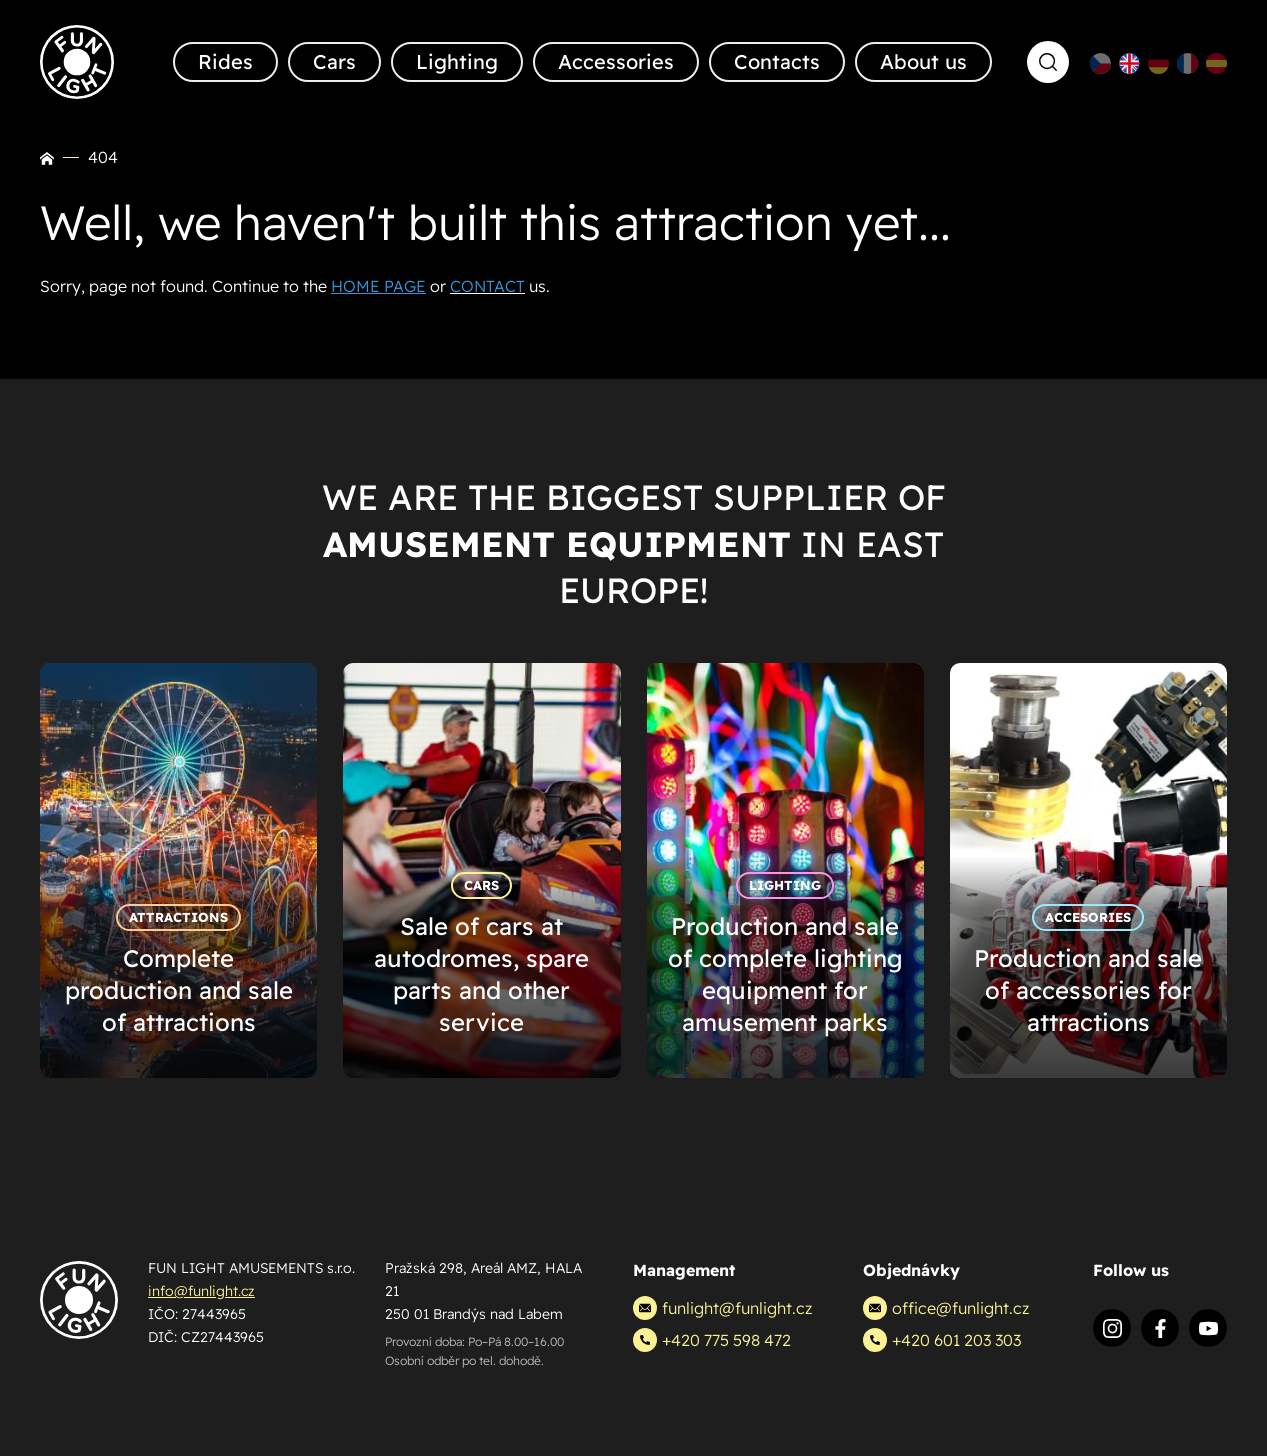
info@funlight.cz (201, 1291)
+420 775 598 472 (712, 1340)
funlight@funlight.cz (722, 1308)
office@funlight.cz (946, 1308)
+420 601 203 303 (942, 1340)
